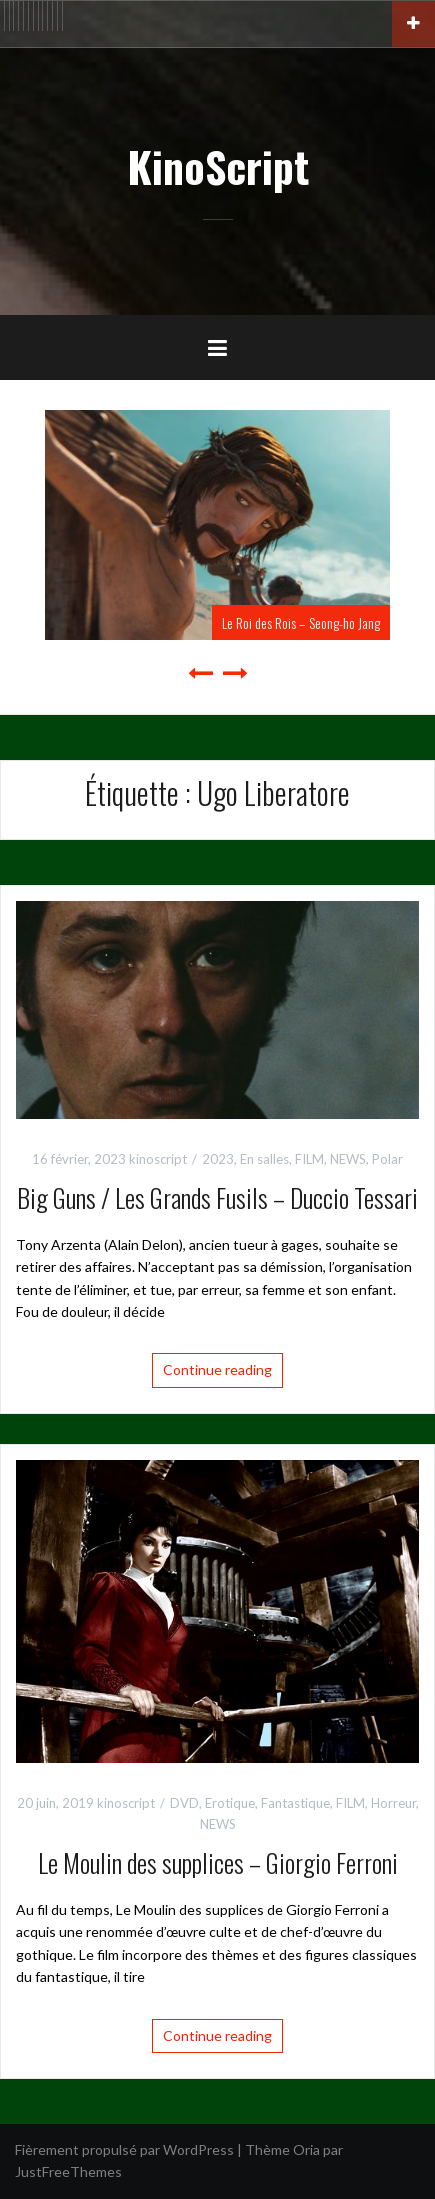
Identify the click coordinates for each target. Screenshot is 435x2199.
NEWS (348, 1159)
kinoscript (158, 1159)
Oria (306, 2149)
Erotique (230, 1803)
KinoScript (218, 166)
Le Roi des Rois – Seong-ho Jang (301, 622)
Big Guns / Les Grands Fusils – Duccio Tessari (217, 1197)
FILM (309, 1159)
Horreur (393, 1803)
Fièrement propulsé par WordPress (124, 2149)
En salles (264, 1159)
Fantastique (295, 1803)
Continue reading (217, 1369)
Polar (387, 1159)
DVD (184, 1803)
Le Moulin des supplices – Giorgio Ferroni (218, 1862)
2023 (218, 1159)
